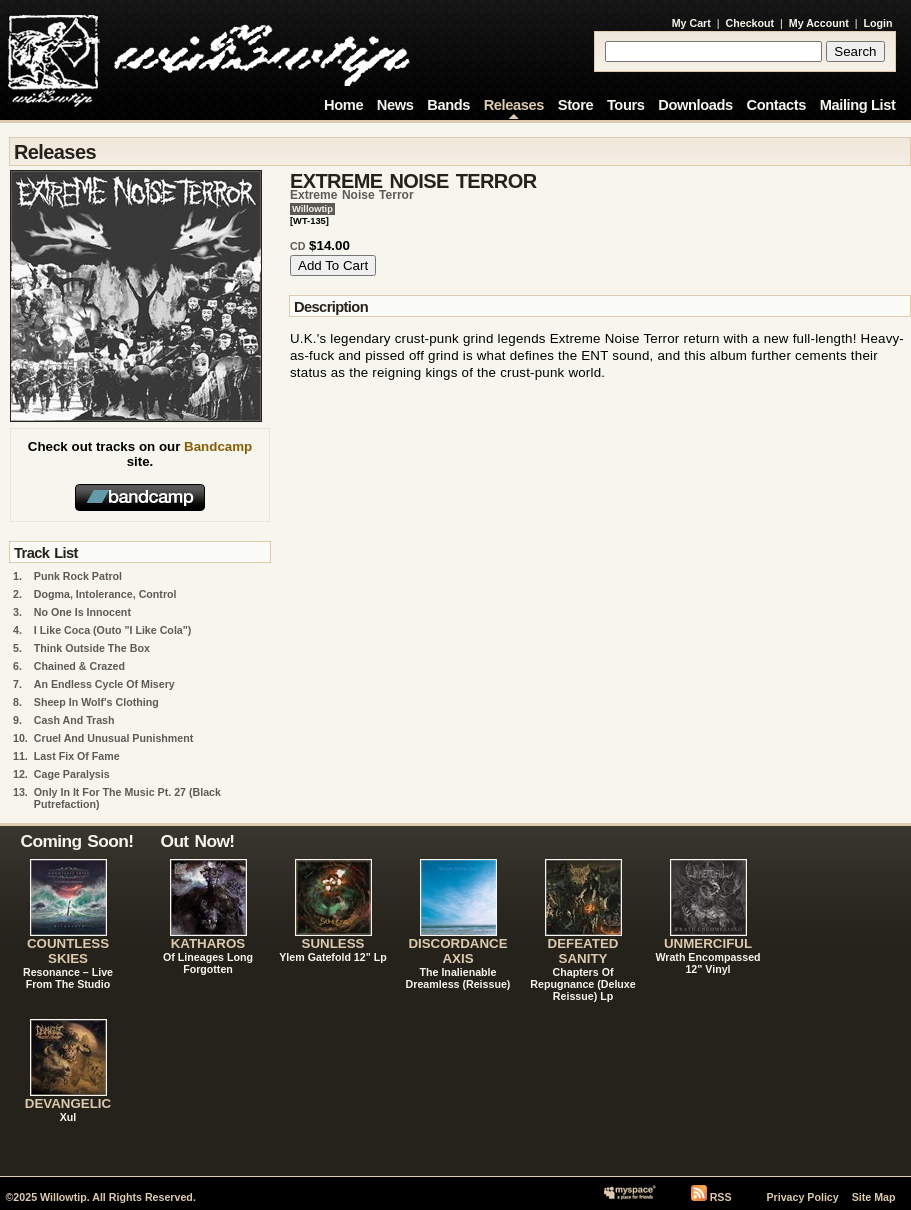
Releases (514, 105)
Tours (626, 105)
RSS (721, 1197)
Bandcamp (218, 446)
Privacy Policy (802, 1197)
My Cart (691, 23)
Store (575, 105)
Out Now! (198, 841)
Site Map (874, 1197)
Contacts (776, 105)
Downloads (695, 105)
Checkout (750, 23)
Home (343, 105)
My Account (819, 23)
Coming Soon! (77, 841)
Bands (448, 105)
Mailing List (858, 105)
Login (878, 23)
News (395, 105)
